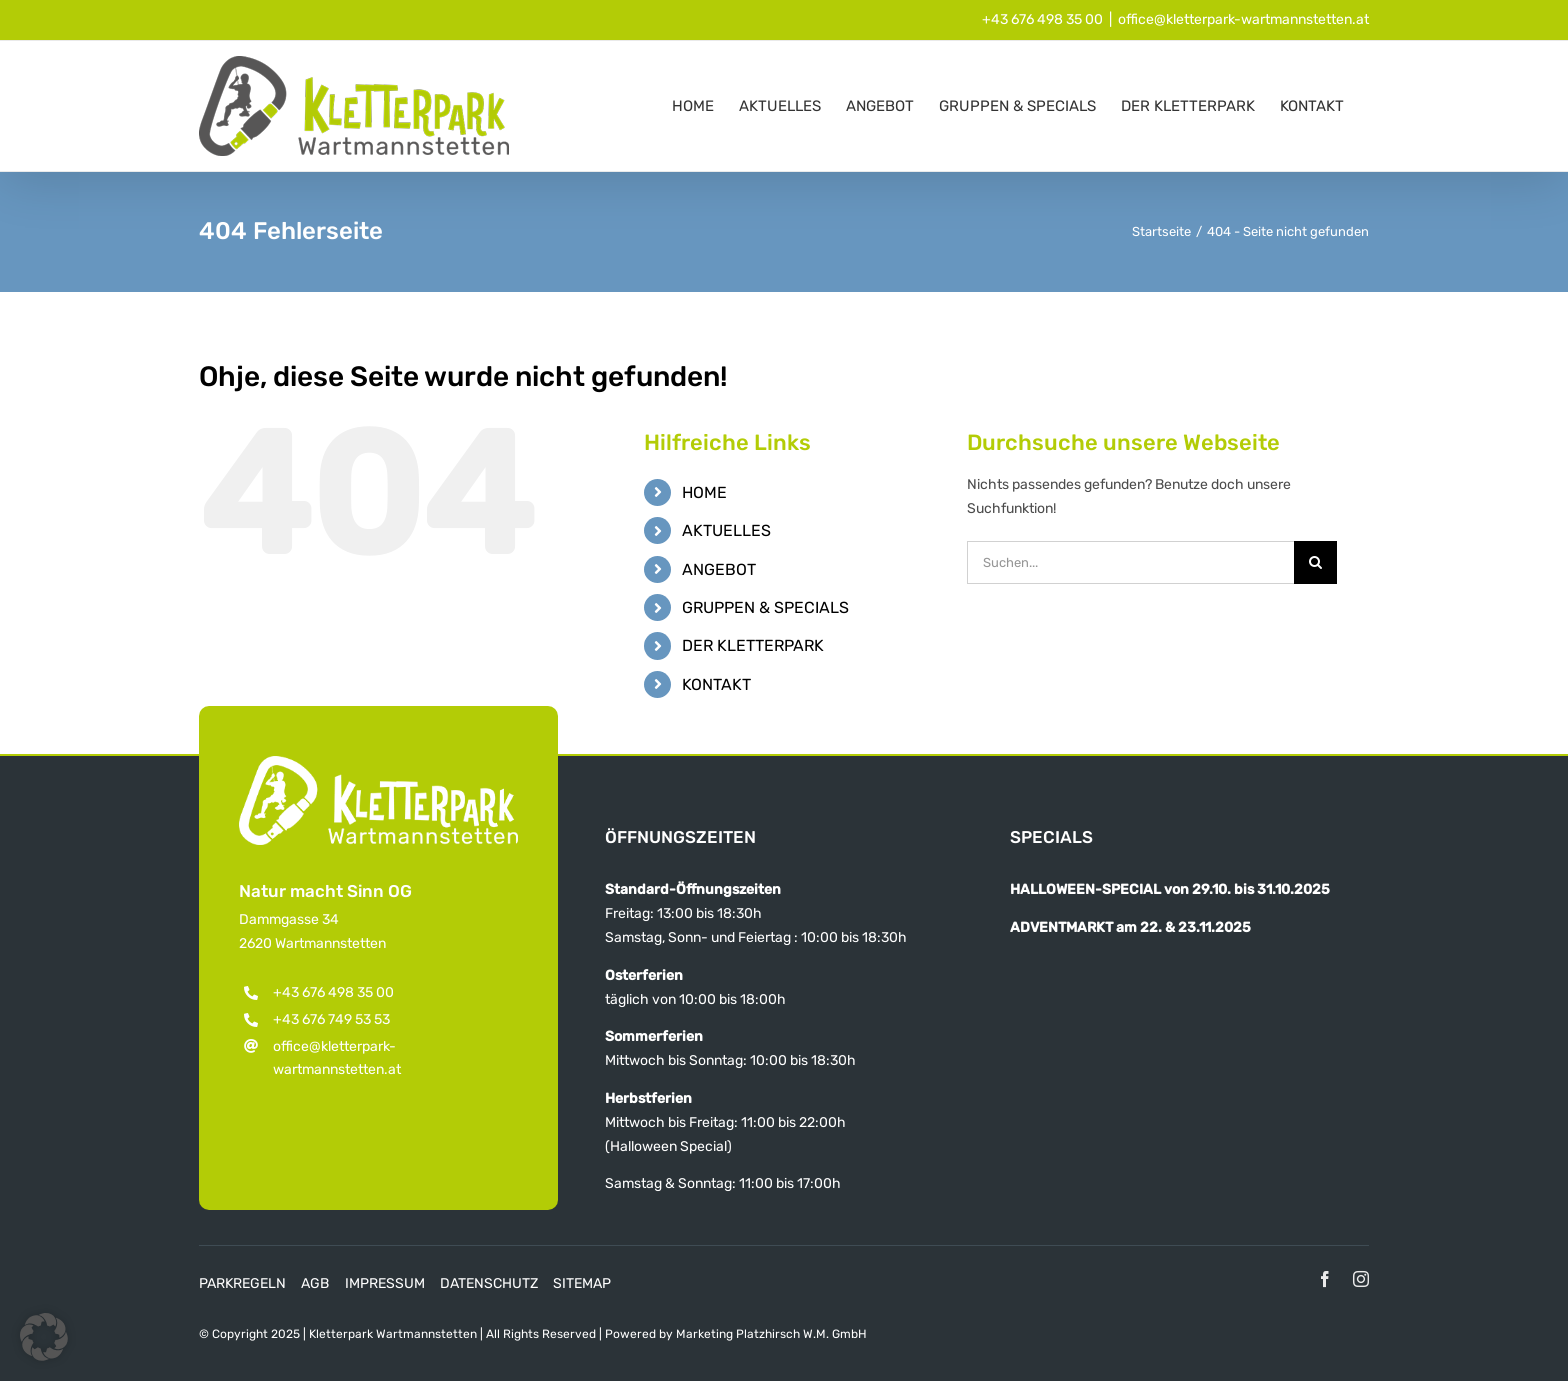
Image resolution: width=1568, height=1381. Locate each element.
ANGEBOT (719, 569)
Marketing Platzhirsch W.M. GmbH (771, 1334)
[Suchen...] (1130, 562)
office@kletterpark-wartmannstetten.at (1243, 19)
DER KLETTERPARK (753, 645)
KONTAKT (716, 684)
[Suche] (1315, 562)
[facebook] (1325, 1279)
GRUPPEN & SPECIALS (765, 607)
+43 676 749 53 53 (331, 1019)
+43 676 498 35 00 (1042, 19)
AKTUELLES (726, 530)
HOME (704, 492)
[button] (44, 1337)
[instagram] (1361, 1279)
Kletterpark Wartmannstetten (393, 1334)
